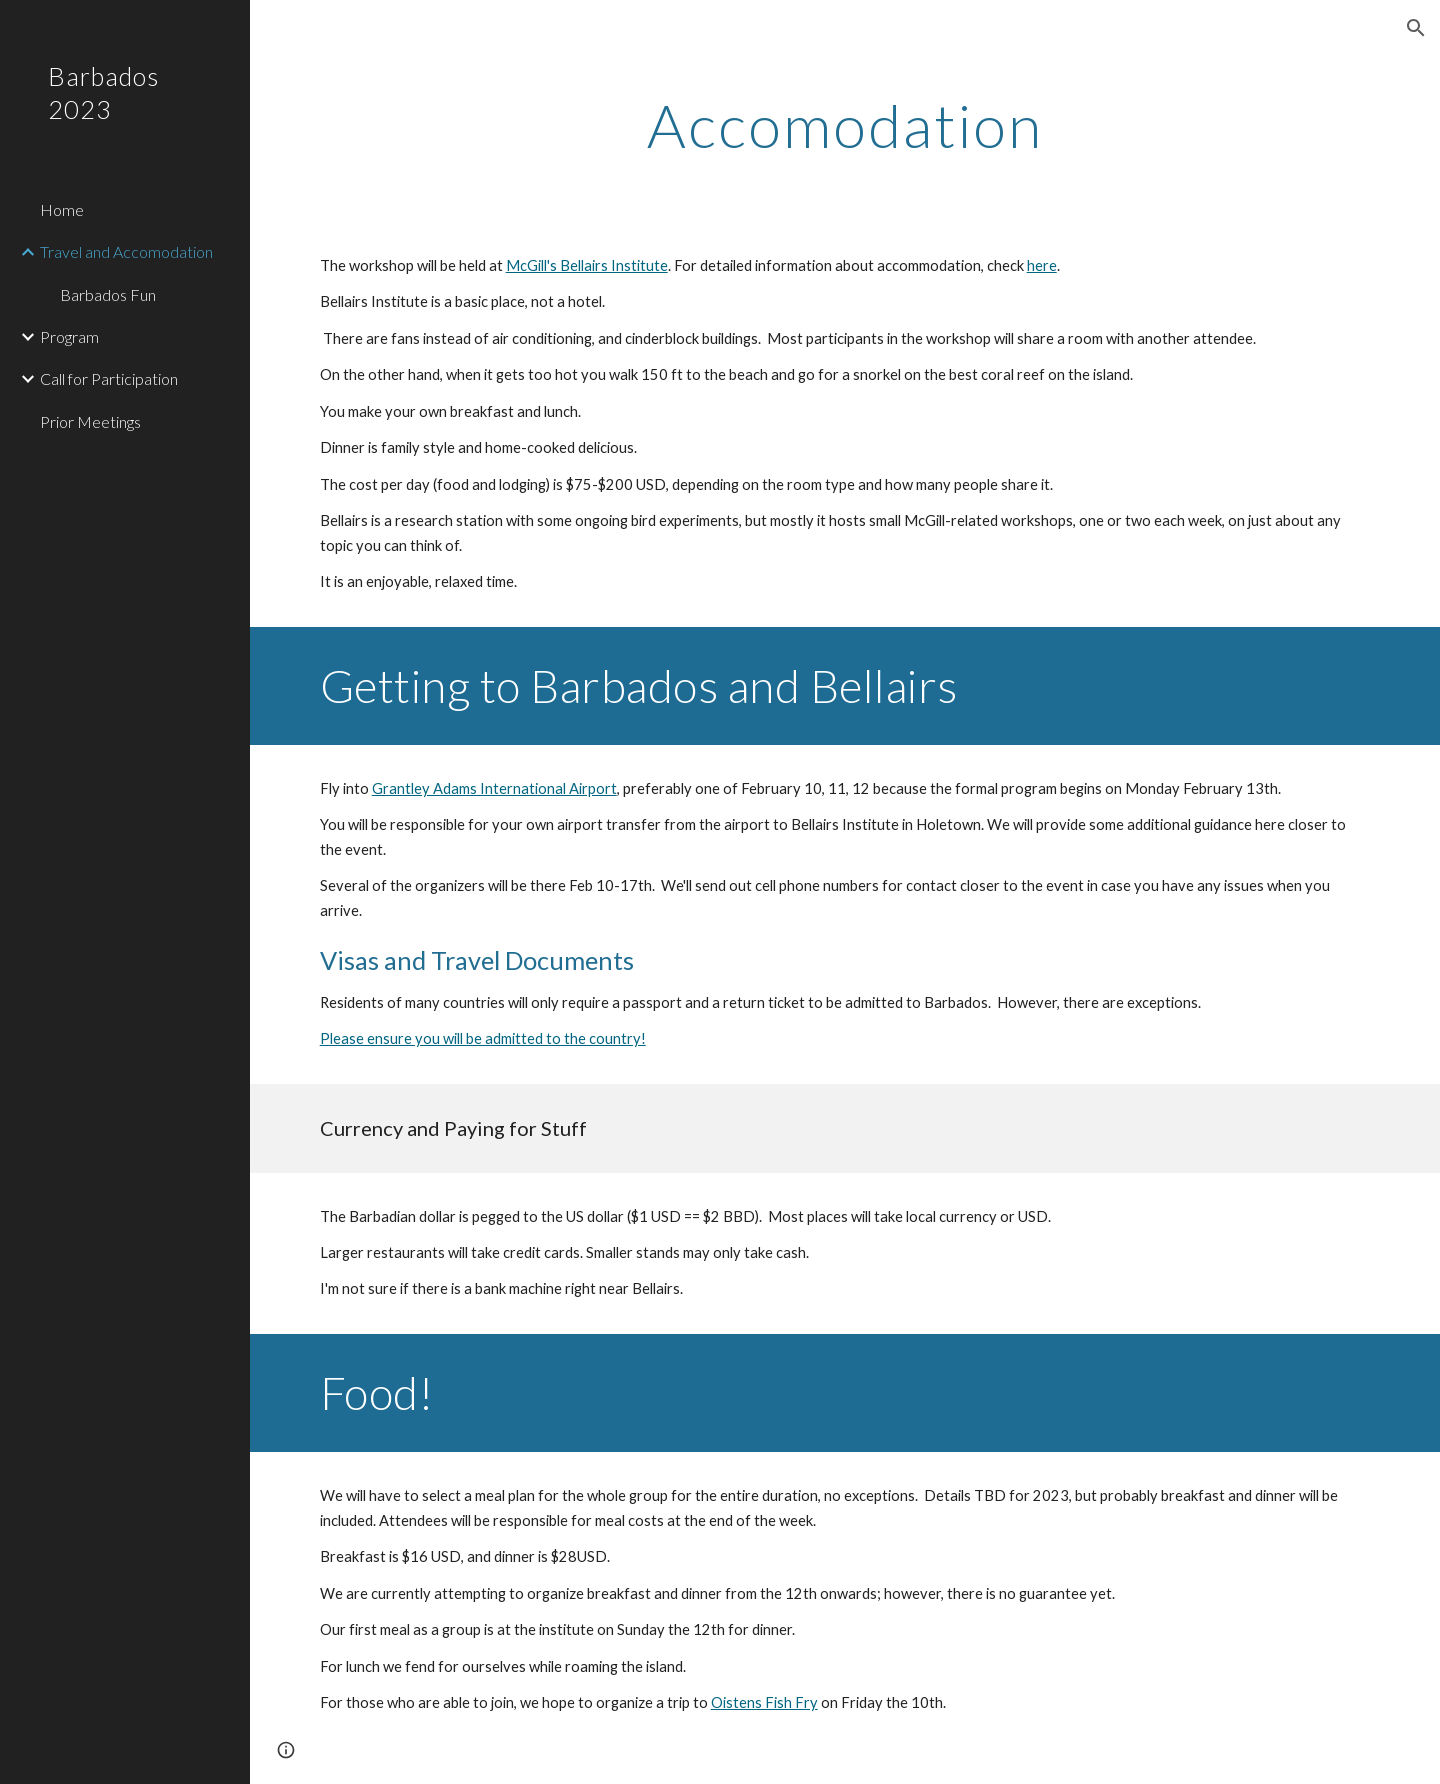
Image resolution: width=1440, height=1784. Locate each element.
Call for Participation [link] (109, 378)
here (1042, 265)
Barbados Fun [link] (108, 294)
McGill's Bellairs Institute (587, 265)
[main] (845, 125)
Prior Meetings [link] (90, 421)
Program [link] (69, 336)
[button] (1416, 28)
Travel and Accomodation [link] (126, 251)
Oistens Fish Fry (764, 1702)
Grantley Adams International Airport (494, 788)
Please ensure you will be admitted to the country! (483, 1038)
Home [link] (62, 209)
